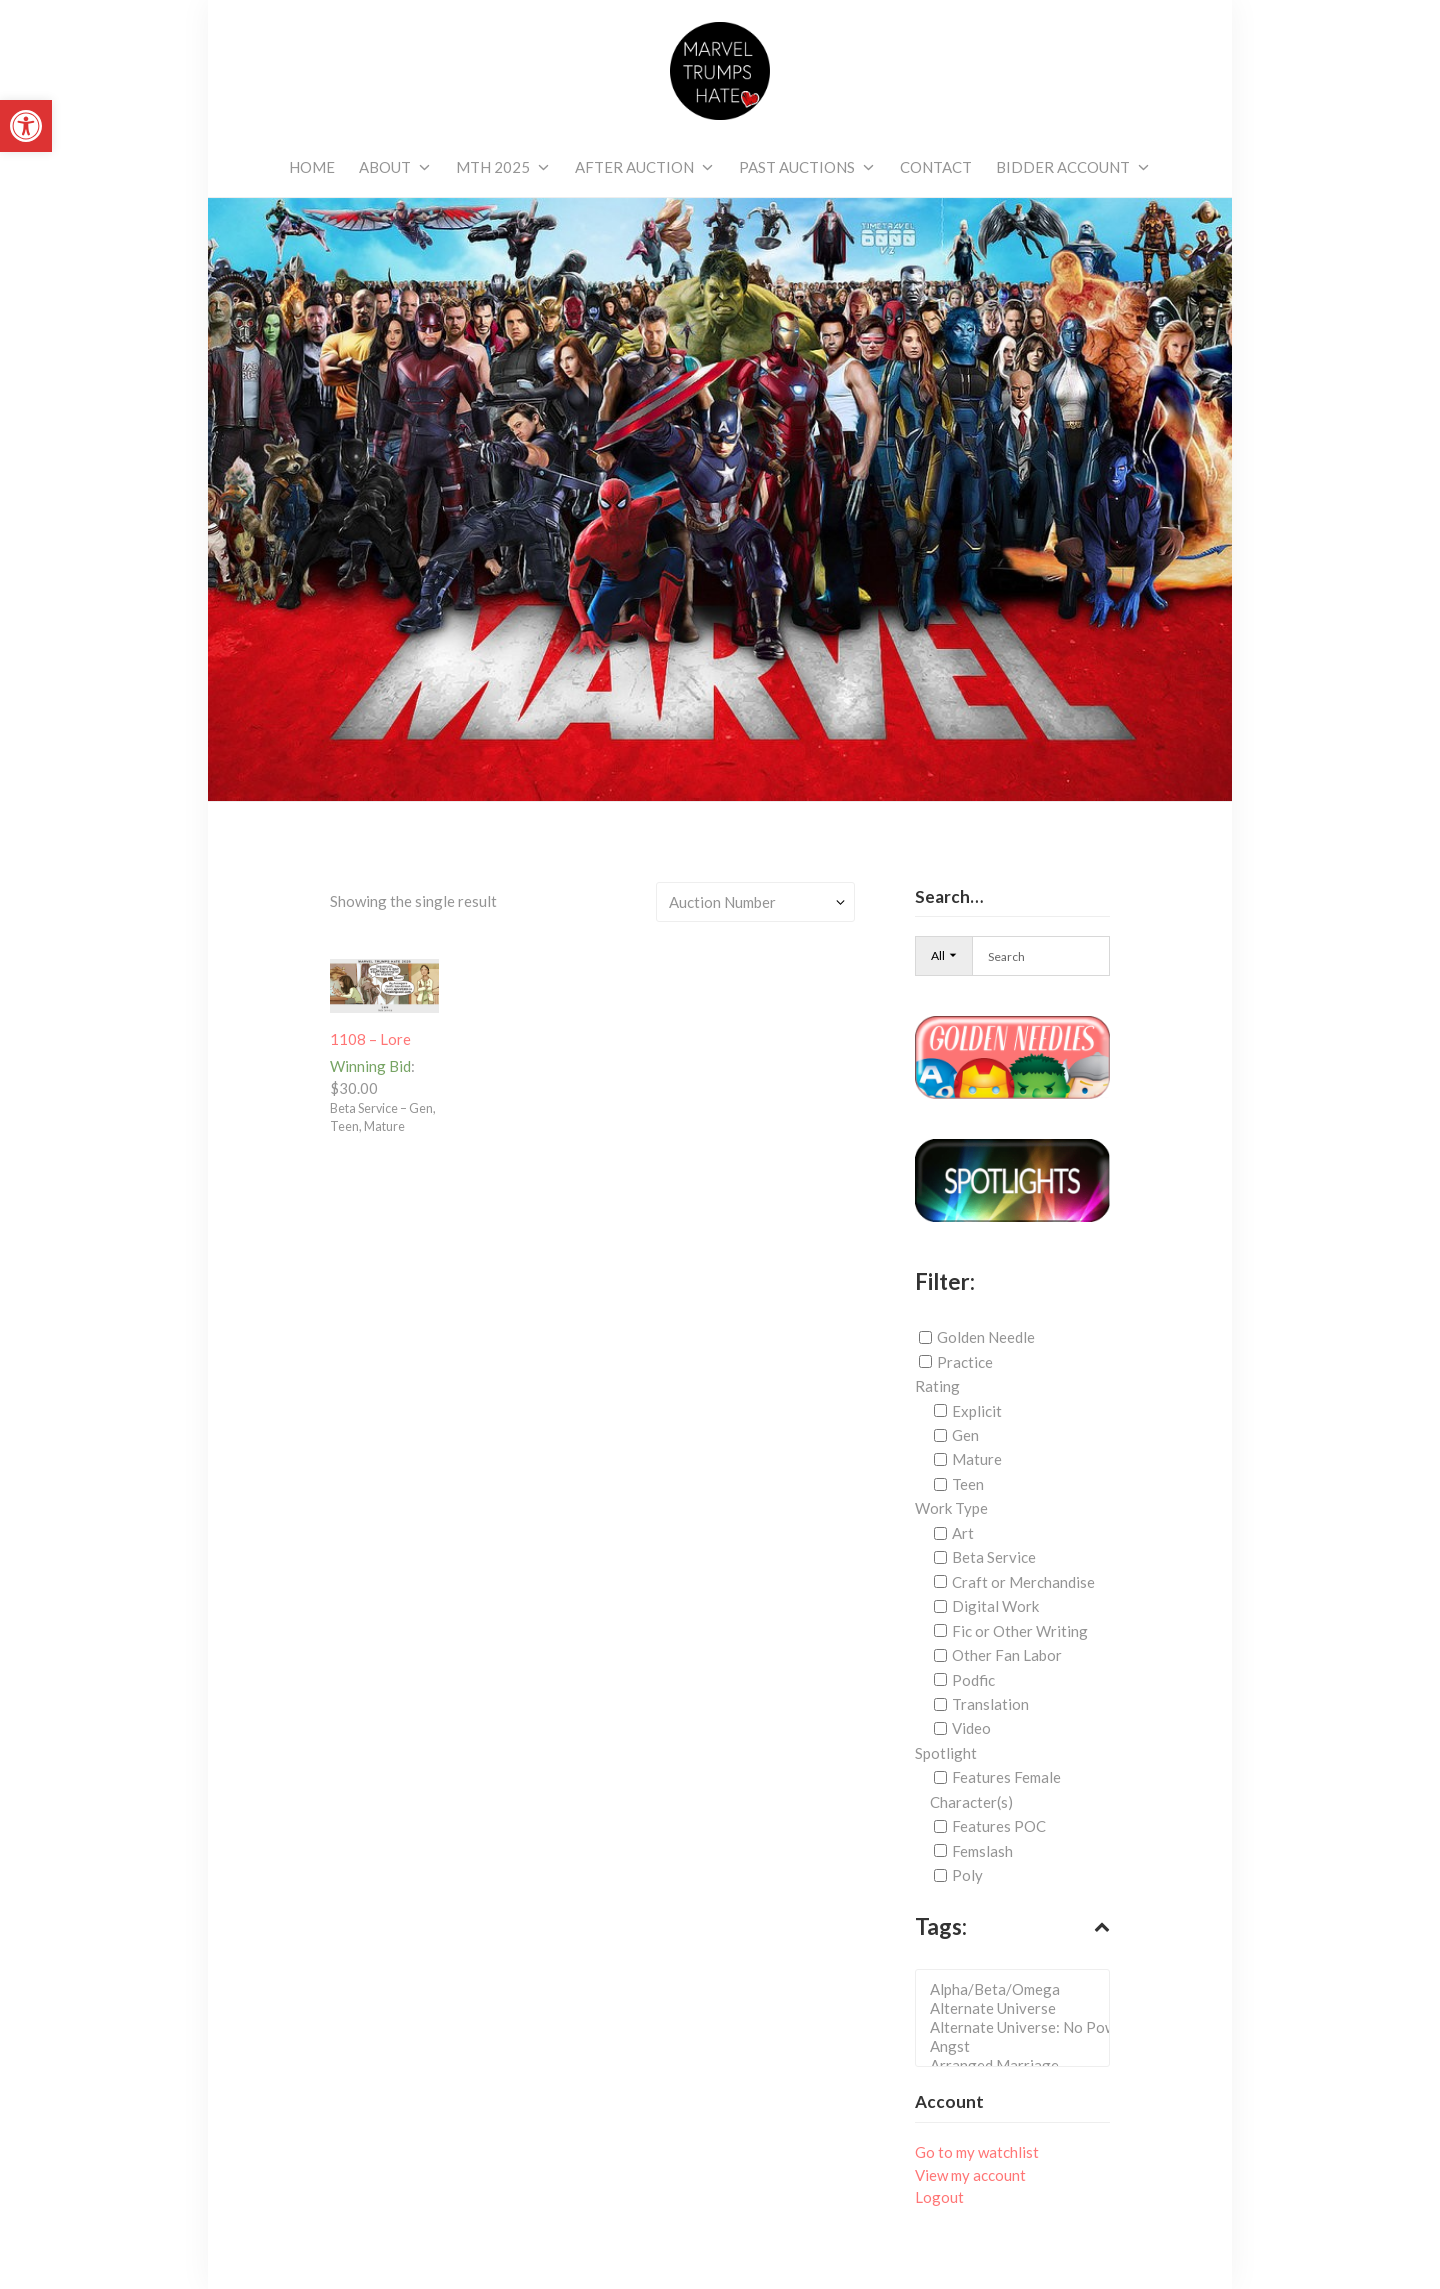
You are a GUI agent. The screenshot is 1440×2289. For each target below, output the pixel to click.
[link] (26, 126)
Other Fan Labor (1007, 1655)
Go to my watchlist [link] (977, 2152)
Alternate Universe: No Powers (1018, 2027)
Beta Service (994, 1557)
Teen (968, 1484)
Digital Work (995, 1606)
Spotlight (946, 1753)
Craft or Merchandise (1023, 1582)
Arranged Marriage (1018, 2065)
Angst (1018, 2046)
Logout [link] (939, 2197)
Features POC (999, 1826)
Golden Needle (986, 1337)
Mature (977, 1459)
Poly (967, 1875)
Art (963, 1533)
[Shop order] (755, 901)
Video (971, 1728)
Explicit (977, 1411)
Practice (965, 1362)
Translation (990, 1704)
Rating (937, 1386)
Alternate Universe (1018, 2008)
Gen (965, 1435)
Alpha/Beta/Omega (1018, 1989)
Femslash (982, 1851)
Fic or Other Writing (1020, 1631)
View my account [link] (970, 2175)
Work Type (951, 1508)
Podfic (973, 1679)
